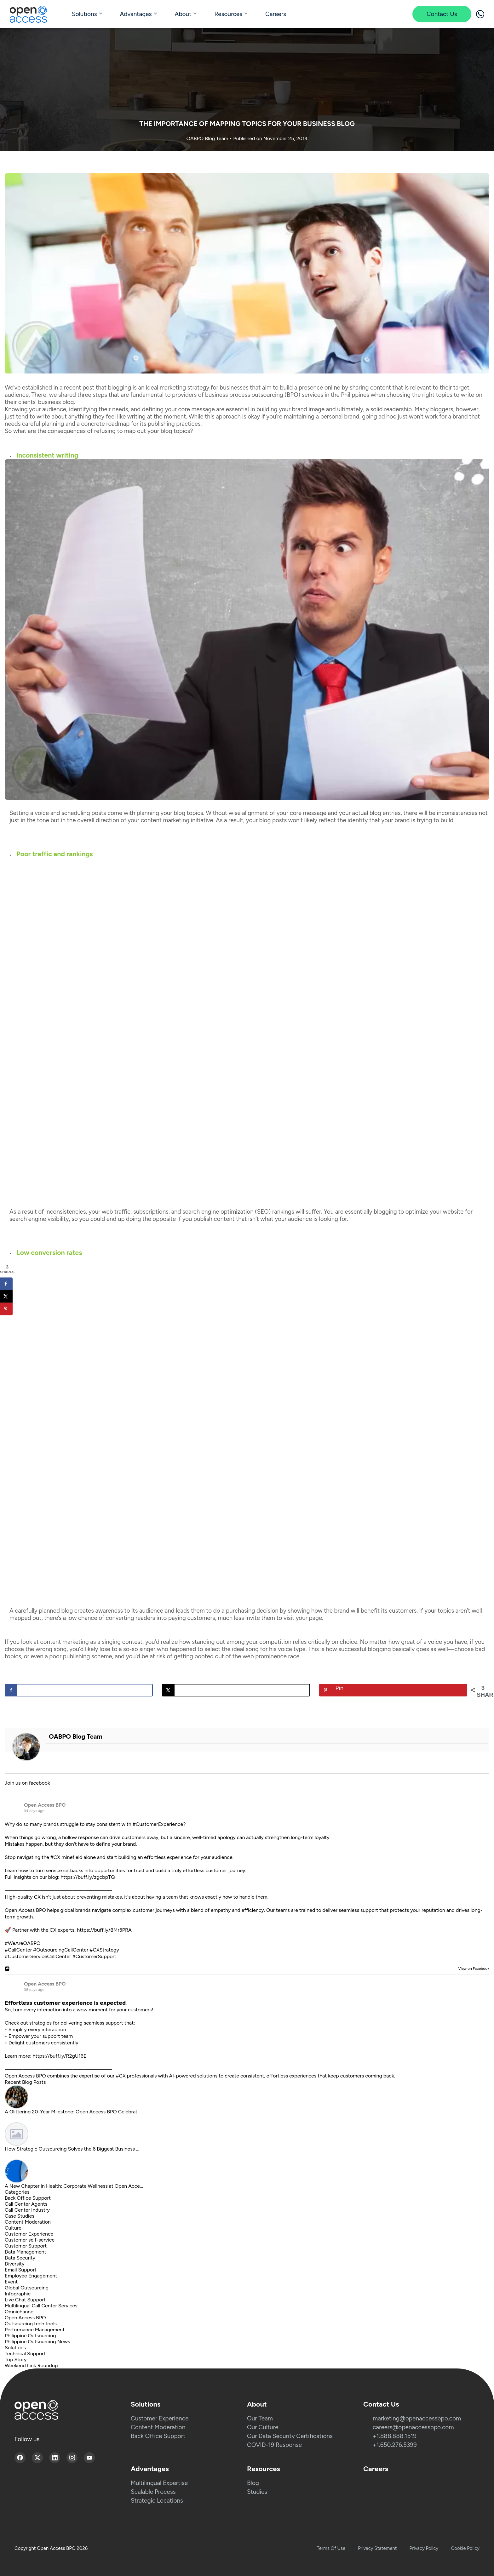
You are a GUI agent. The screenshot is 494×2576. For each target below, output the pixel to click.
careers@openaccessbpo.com (413, 2427)
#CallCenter (18, 1950)
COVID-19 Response (274, 2444)
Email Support (21, 2270)
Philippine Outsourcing (30, 2336)
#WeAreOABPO (22, 1943)
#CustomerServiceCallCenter (38, 1956)
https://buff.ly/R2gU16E (60, 2056)
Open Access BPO (45, 1805)
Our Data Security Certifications (290, 2436)
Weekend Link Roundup (31, 2365)
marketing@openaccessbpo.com (417, 2418)
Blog (253, 2483)
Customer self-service (30, 2240)
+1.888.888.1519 (394, 2436)
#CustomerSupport (94, 1956)
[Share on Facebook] (79, 1690)
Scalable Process (153, 2491)
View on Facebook (472, 1968)
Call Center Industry (27, 2210)
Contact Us (442, 14)
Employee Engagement (31, 2276)
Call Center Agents (26, 2204)
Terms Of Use (331, 2548)
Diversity (15, 2264)
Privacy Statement (377, 2548)
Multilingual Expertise (159, 2483)
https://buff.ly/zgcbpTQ (87, 1877)
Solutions (84, 14)
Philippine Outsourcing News (37, 2342)
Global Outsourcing (27, 2288)
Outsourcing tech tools (31, 2324)
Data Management (25, 2252)
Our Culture (263, 2427)
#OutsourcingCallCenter (60, 1950)
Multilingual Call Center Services (41, 2306)
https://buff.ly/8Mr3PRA (104, 1930)
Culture (13, 2228)
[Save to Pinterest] (393, 1690)
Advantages (136, 14)
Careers (275, 14)
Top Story (15, 2359)
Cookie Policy (465, 2548)
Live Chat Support (25, 2300)
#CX (55, 1857)
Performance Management (35, 2330)
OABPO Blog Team (208, 138)
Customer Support (26, 2246)
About (183, 14)
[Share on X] (236, 1690)
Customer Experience (29, 2234)
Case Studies (19, 2216)
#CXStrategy (104, 1950)
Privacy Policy (424, 2548)
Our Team (260, 2418)
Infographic (18, 2294)
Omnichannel (20, 2312)
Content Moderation (28, 2222)
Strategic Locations (157, 2500)
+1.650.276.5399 (395, 2444)
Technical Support (25, 2354)
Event (11, 2282)
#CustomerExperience (158, 1824)
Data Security (20, 2258)
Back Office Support (28, 2198)
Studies (257, 2491)
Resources (228, 14)
